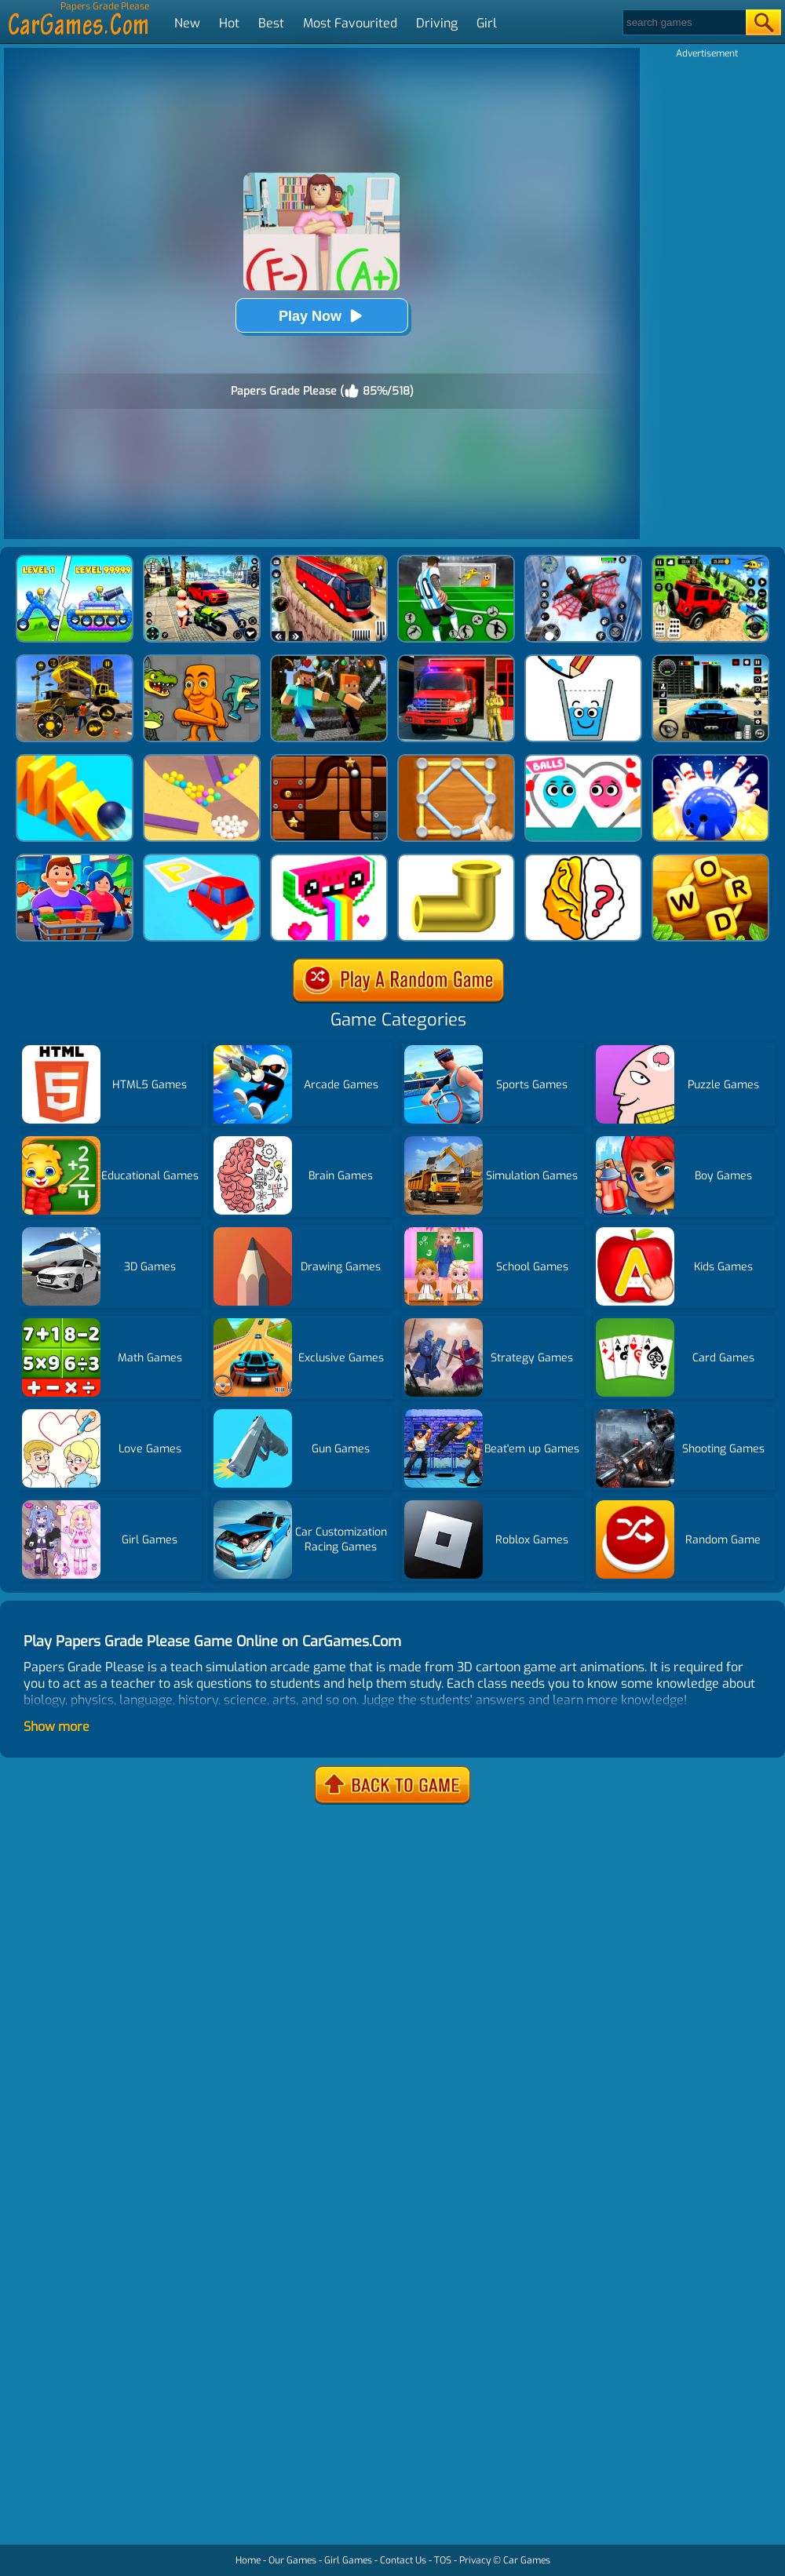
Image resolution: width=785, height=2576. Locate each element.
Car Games (526, 2560)
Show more (56, 1726)
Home (248, 2560)
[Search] (683, 22)
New (187, 23)
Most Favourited (350, 23)
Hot (229, 23)
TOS (442, 2560)
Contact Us (403, 2560)
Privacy (475, 2560)
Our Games (292, 2560)
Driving (437, 23)
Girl (486, 23)
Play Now (322, 316)
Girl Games (348, 2560)
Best (271, 23)
